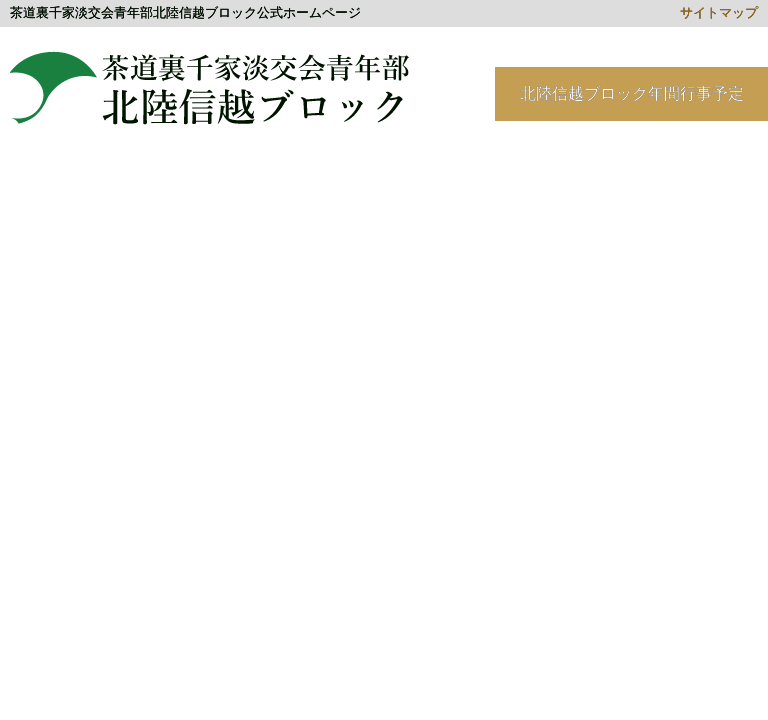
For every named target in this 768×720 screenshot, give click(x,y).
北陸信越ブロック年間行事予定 (632, 93)
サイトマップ (719, 13)
